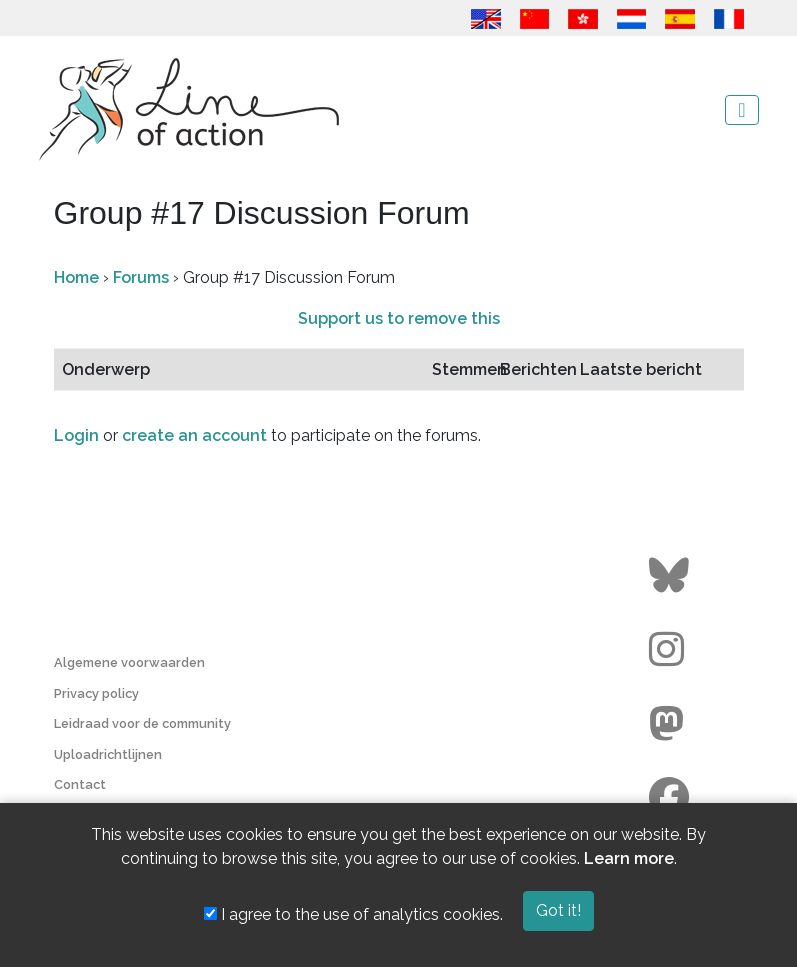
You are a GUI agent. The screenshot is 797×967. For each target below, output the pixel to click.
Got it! (558, 910)
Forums (141, 277)
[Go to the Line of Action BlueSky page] (671, 576)
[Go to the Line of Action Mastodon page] (671, 724)
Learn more (629, 858)
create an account (194, 435)
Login (76, 435)
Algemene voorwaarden (129, 662)
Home (76, 277)
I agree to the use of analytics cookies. (353, 914)
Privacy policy (96, 693)
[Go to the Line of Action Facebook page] (671, 798)
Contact (80, 784)
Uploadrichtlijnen (108, 754)
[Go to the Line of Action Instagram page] (671, 650)
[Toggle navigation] (741, 110)
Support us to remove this (399, 318)
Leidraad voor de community (142, 723)
